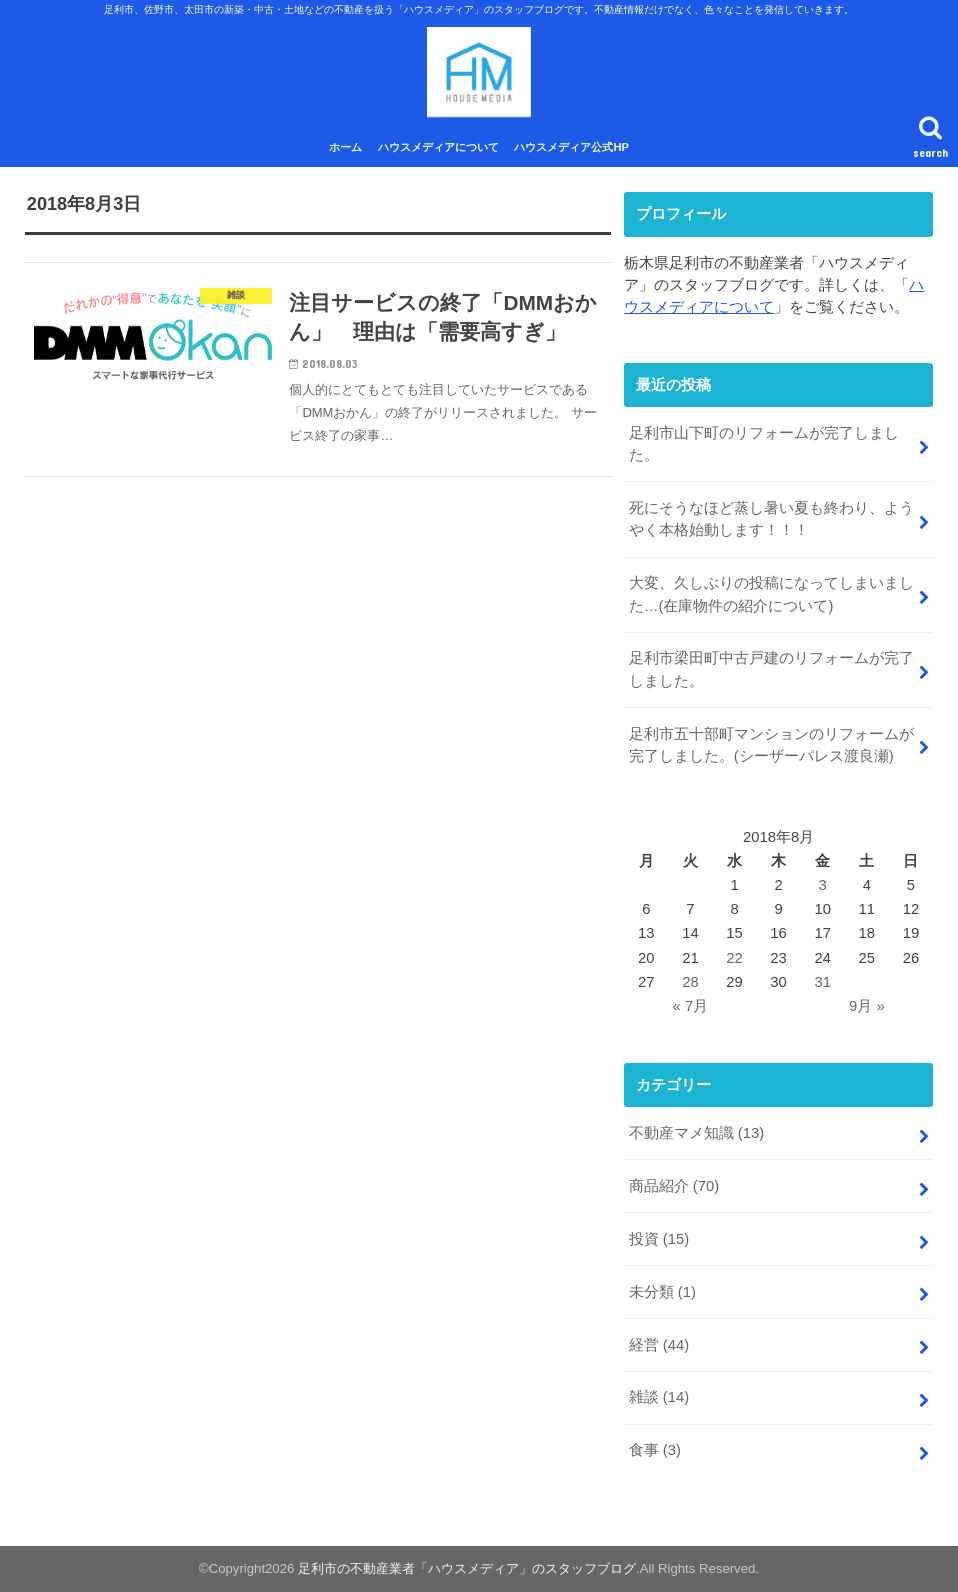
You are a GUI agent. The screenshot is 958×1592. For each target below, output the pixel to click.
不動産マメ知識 (697, 1133)
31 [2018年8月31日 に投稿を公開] (822, 982)
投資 (659, 1239)
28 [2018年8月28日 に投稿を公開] (690, 982)
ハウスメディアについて (438, 147)
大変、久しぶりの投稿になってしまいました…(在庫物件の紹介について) (771, 594)
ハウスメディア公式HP (571, 147)
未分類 (662, 1292)
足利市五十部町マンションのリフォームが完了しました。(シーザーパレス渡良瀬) (771, 745)
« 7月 (691, 1006)
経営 (659, 1345)
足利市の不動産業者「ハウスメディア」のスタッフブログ (467, 1568)
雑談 (659, 1397)
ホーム (345, 147)
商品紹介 (674, 1186)
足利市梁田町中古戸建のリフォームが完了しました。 (771, 669)
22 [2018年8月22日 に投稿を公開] (734, 958)
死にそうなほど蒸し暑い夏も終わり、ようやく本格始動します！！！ (771, 519)
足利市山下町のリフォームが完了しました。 (764, 444)
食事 (655, 1450)
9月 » (867, 1006)
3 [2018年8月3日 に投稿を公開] (823, 885)
